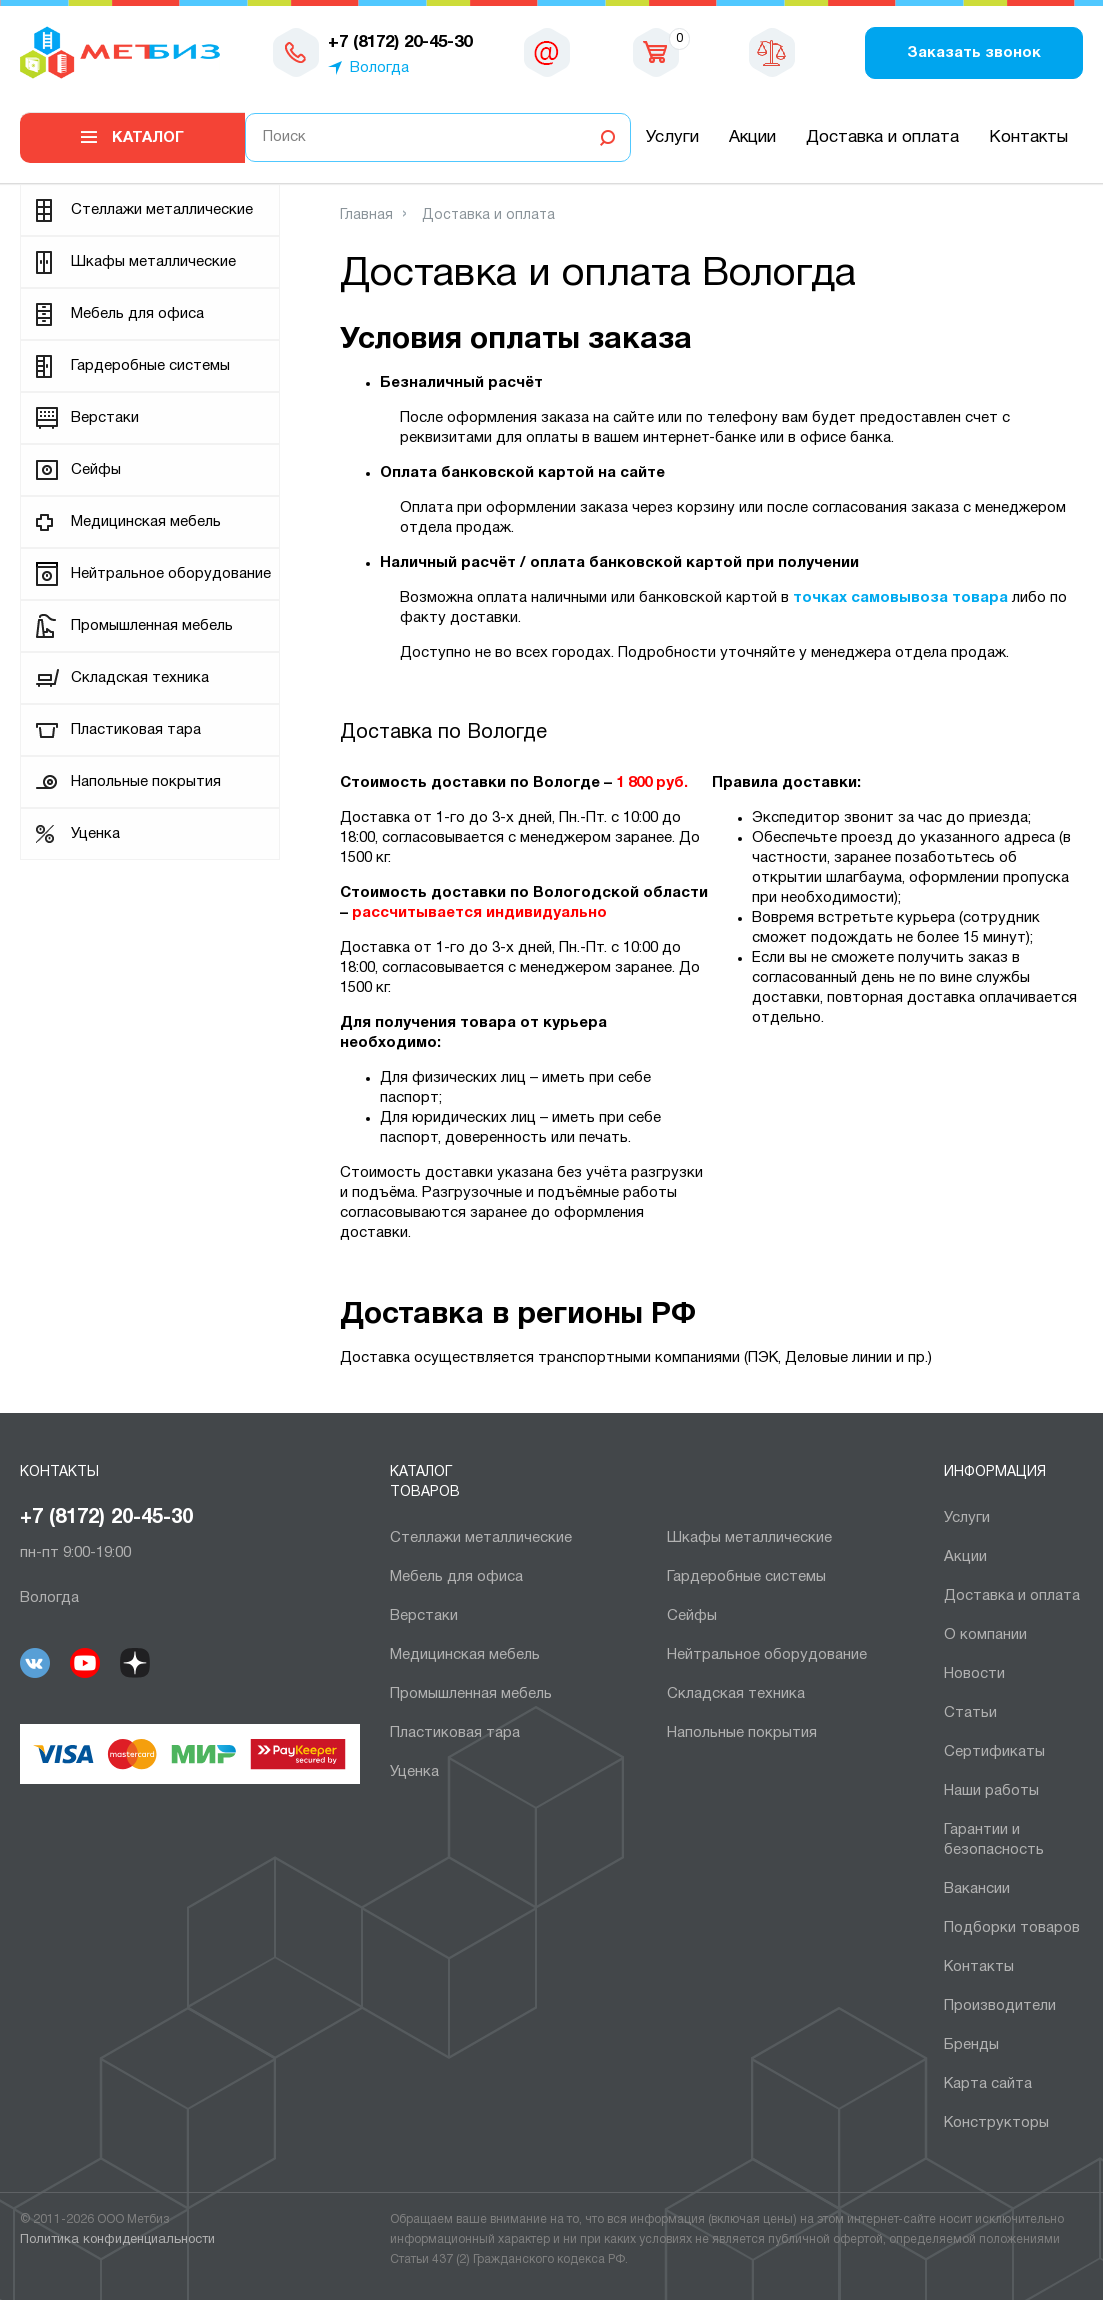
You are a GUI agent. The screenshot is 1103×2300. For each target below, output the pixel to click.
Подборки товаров (1012, 1928)
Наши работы (991, 1791)
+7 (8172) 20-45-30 (106, 1518)
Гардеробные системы (150, 366)
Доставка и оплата (882, 137)
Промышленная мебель (152, 626)
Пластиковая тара (136, 730)
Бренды (971, 2045)
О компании (985, 1635)
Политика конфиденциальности (117, 2240)
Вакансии (977, 1889)
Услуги (672, 137)
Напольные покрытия (146, 782)
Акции (752, 137)
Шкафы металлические (153, 262)
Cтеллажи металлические (162, 210)
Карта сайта (988, 2084)
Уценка (95, 834)
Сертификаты (994, 1752)
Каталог (148, 138)
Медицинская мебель (146, 522)
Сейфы (96, 470)
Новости (974, 1674)
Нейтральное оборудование (171, 574)
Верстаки (105, 418)
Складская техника (140, 678)
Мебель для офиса (137, 314)
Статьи (970, 1713)
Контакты (1028, 137)
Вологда (379, 68)
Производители (1000, 2006)
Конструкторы (996, 2123)
